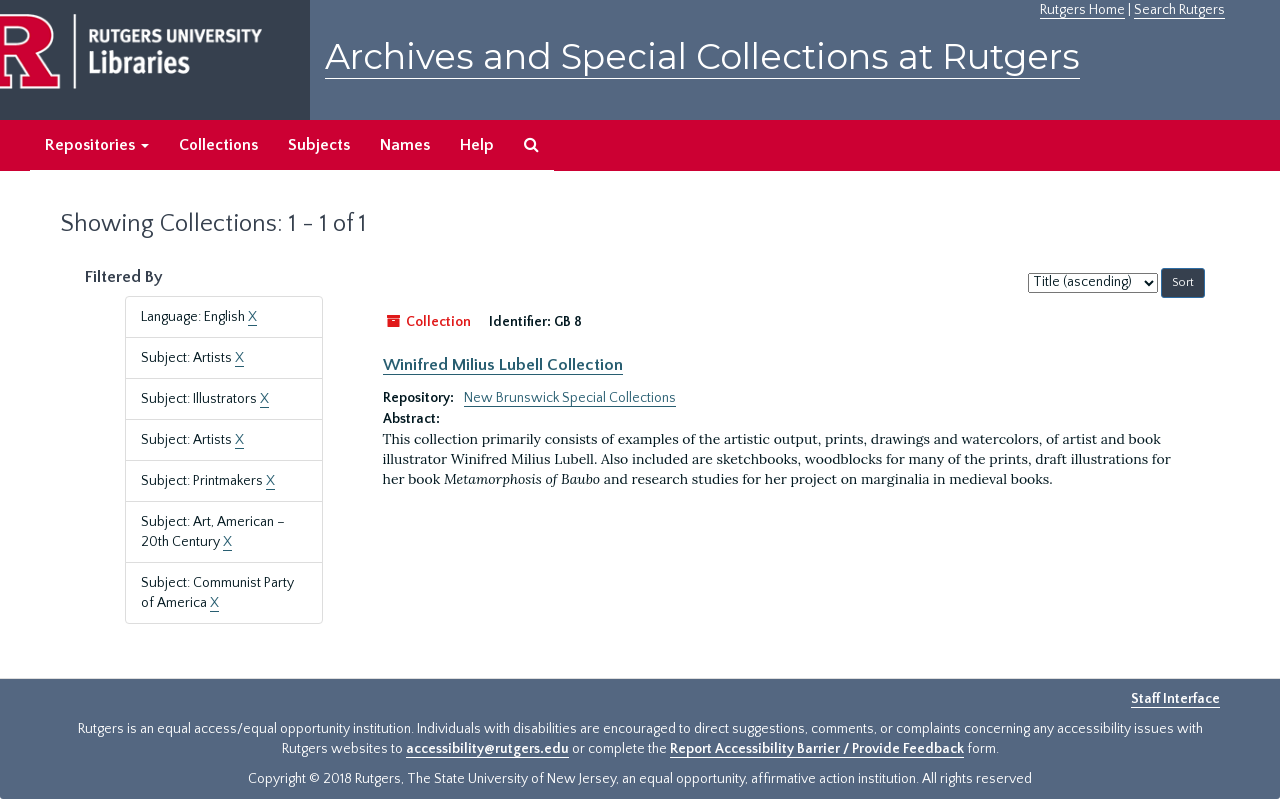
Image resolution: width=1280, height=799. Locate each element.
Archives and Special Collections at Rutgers (702, 56)
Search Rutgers (1179, 10)
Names (405, 145)
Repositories (97, 145)
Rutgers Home (1082, 10)
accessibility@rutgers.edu (487, 749)
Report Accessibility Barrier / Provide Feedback (817, 749)
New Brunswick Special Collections (570, 398)
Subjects (319, 145)
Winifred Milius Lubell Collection (503, 365)
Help (477, 145)
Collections (218, 145)
